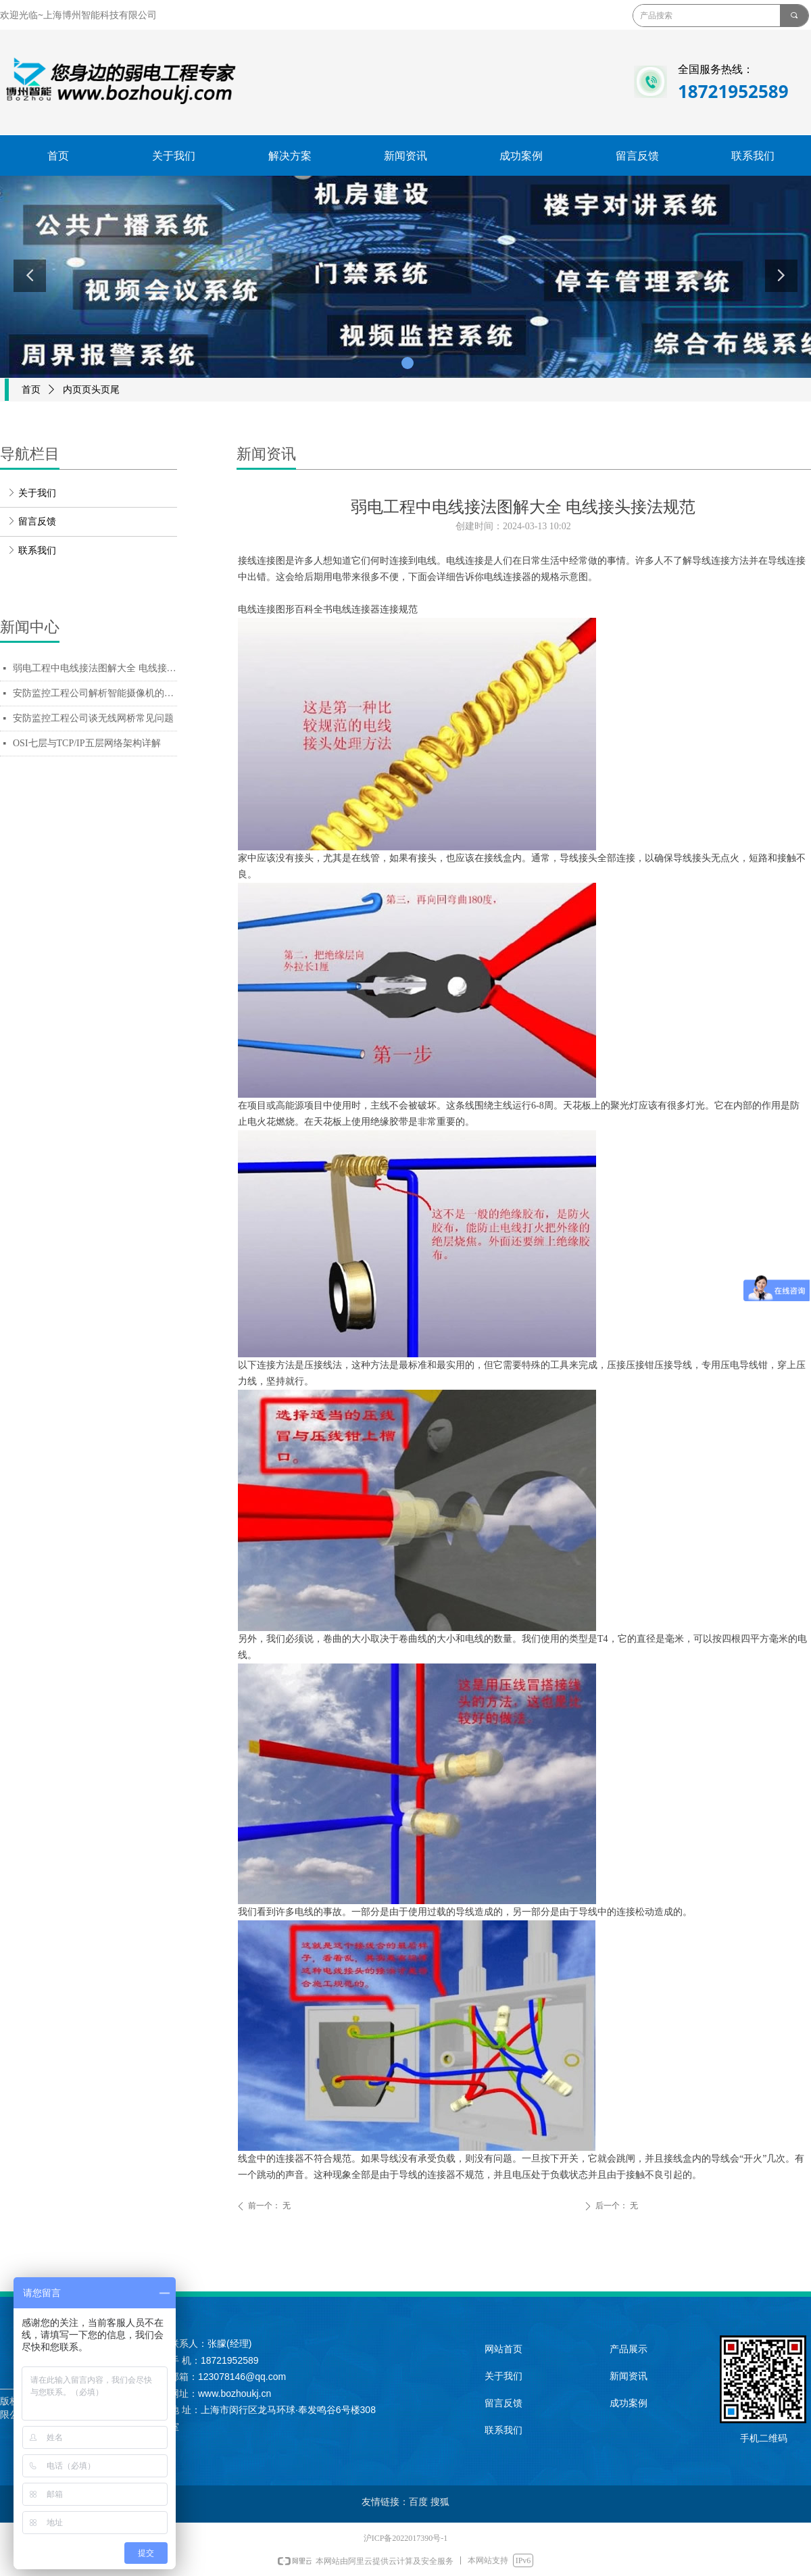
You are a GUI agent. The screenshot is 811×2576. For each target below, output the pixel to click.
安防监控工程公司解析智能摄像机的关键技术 (95, 693)
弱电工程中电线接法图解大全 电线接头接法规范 (95, 668)
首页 (31, 390)
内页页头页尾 (91, 390)
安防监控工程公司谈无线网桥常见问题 (93, 718)
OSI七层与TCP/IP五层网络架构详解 (87, 743)
